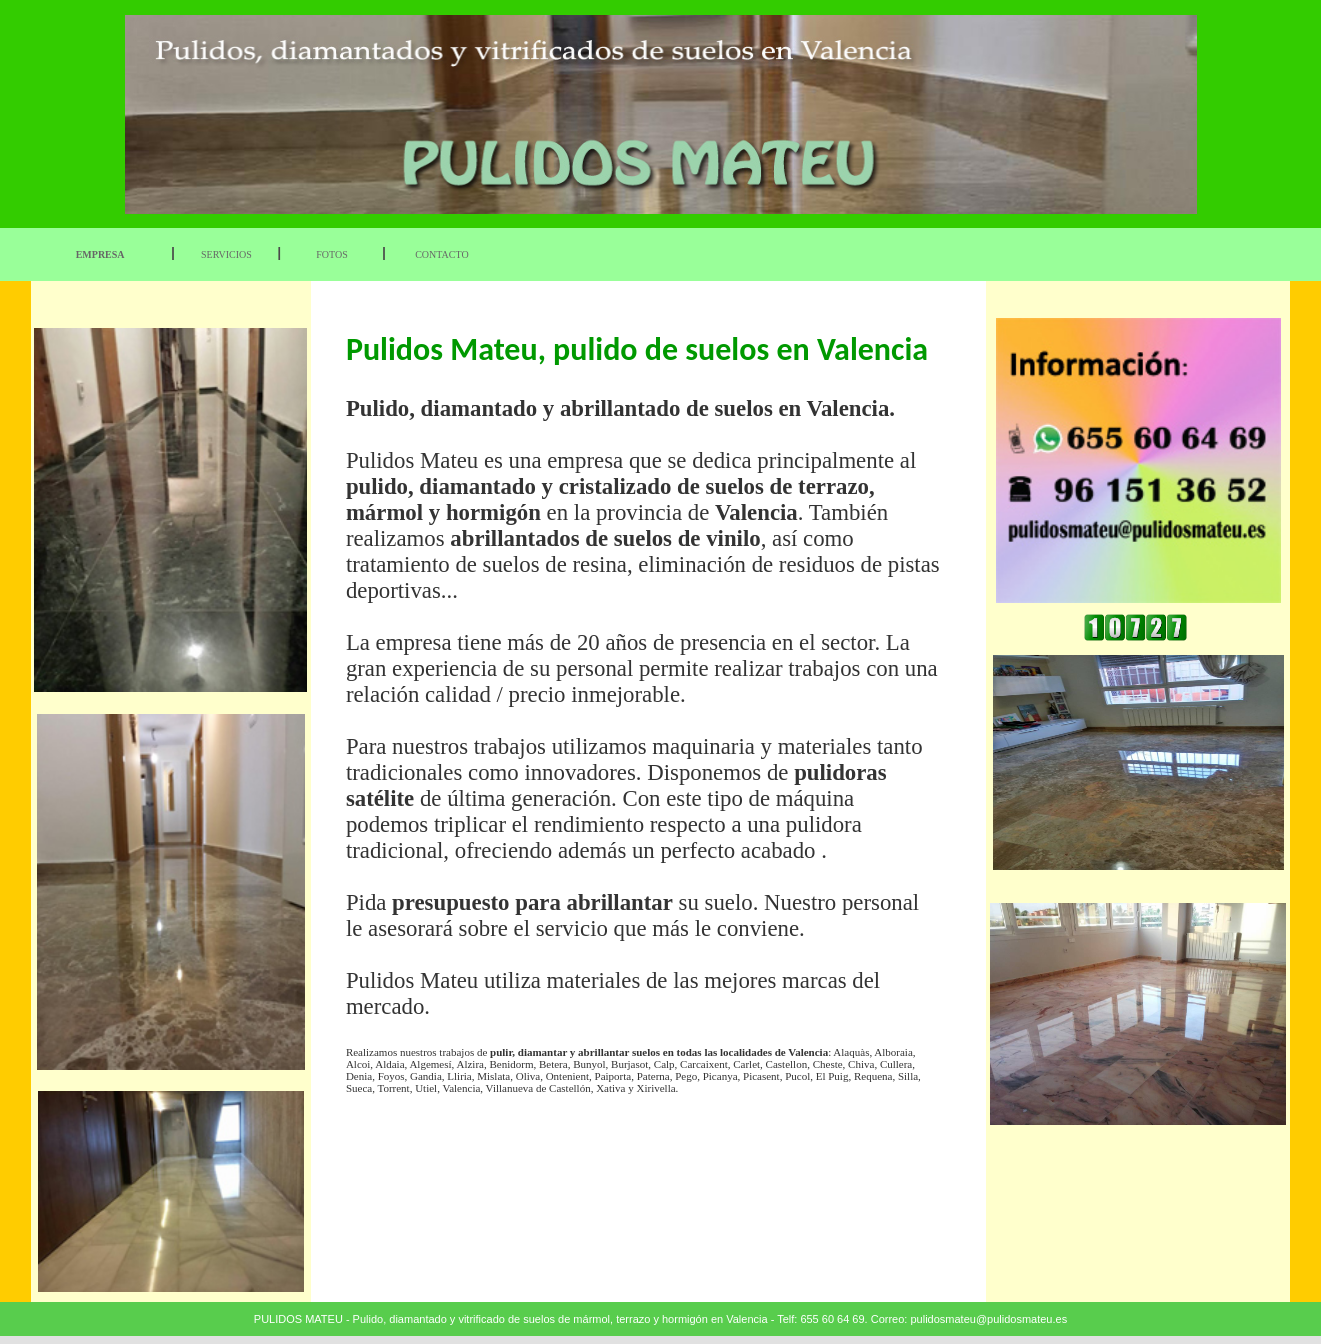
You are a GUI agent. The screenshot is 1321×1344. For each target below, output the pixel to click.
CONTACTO (441, 254)
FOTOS (332, 254)
